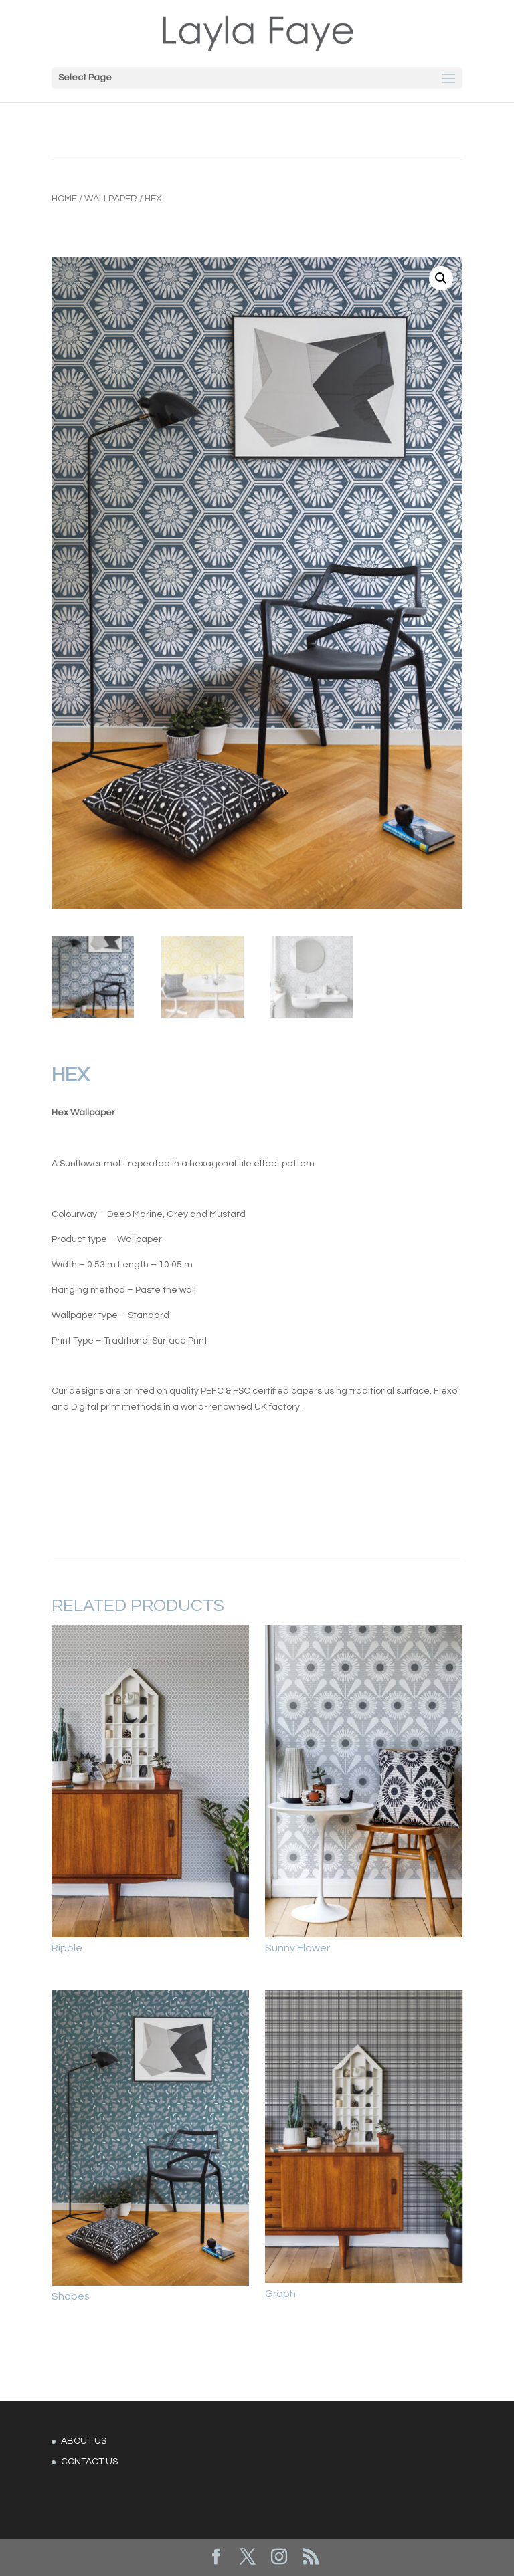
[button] (441, 278)
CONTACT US (89, 2461)
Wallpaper (110, 198)
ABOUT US (83, 2441)
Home (64, 198)
